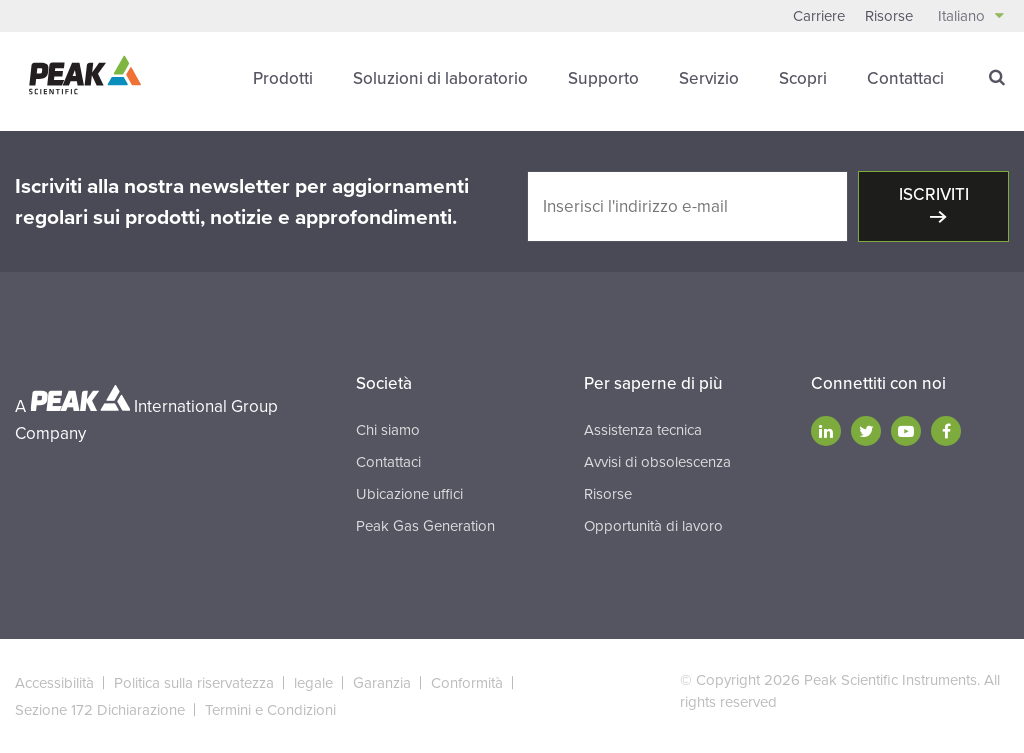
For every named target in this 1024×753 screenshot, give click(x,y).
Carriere (819, 16)
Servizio (709, 78)
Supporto (603, 78)
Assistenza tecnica (643, 430)
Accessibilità (54, 683)
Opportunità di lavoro (653, 526)
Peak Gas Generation (425, 526)
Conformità (467, 683)
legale (313, 683)
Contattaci (905, 78)
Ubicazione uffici (409, 494)
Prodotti (283, 78)
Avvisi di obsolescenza (657, 462)
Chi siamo (388, 430)
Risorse (889, 16)
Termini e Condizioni (270, 710)
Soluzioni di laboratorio (440, 78)
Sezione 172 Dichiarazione (100, 710)
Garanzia (382, 683)
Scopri (803, 78)
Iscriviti (934, 194)
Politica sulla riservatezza (194, 683)
